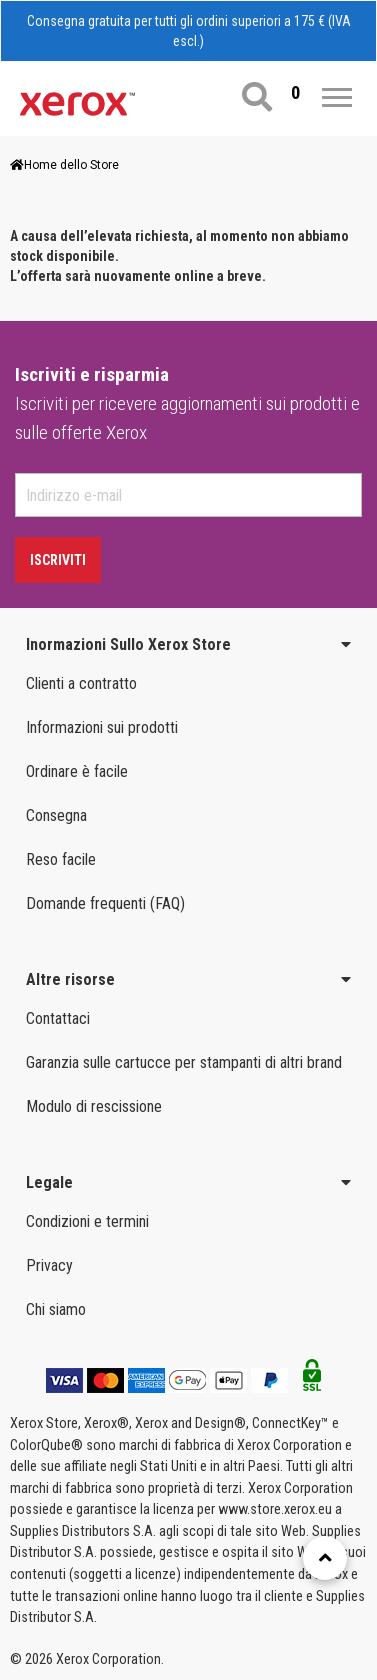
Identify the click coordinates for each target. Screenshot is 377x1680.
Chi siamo (56, 1309)
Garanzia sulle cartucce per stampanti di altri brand (184, 1062)
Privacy (49, 1265)
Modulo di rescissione (94, 1106)
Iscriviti (58, 560)
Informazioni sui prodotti (102, 727)
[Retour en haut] (325, 1558)
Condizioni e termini (87, 1221)
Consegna (56, 815)
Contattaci (58, 1018)
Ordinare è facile (77, 771)
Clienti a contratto (81, 683)
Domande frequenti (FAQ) (105, 903)
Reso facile (61, 859)
